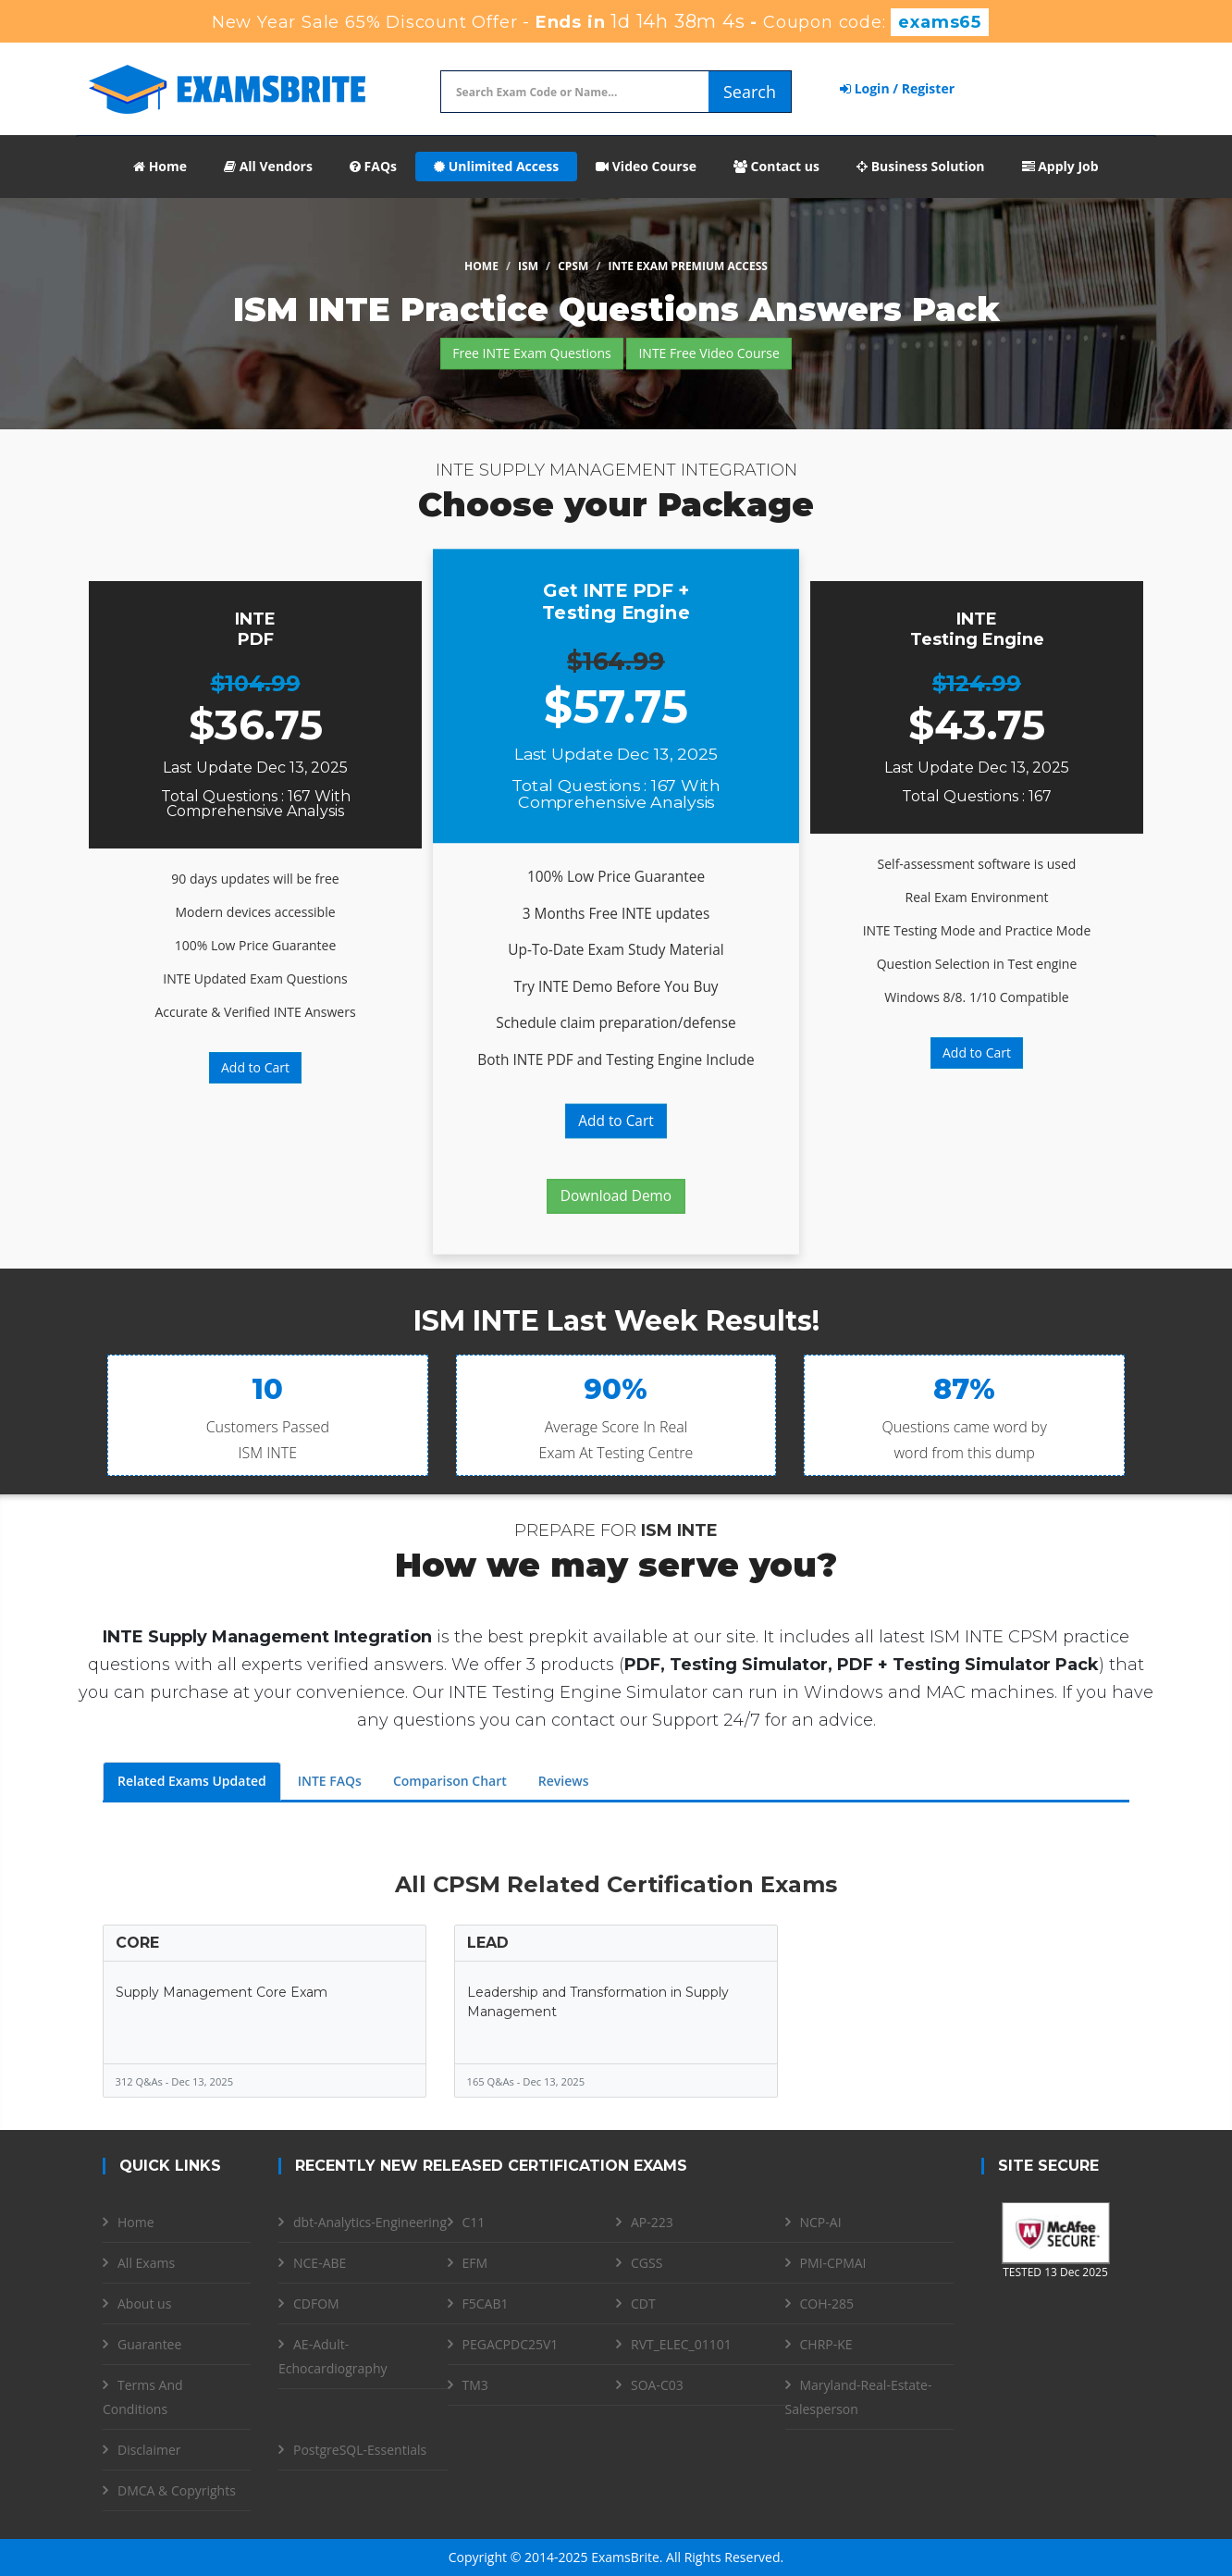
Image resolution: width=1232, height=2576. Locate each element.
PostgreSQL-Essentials (359, 2449)
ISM (528, 266)
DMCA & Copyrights (176, 2490)
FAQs (373, 166)
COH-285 (827, 2303)
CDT (643, 2303)
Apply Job (1060, 166)
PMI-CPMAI (833, 2263)
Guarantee (149, 2344)
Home (160, 166)
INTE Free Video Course (708, 353)
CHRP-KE (826, 2344)
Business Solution (920, 166)
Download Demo (616, 1196)
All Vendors (268, 166)
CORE (137, 1942)
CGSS (646, 2263)
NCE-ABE (319, 2263)
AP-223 (652, 2222)
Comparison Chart (450, 1781)
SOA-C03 (657, 2385)
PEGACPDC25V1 (510, 2344)
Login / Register (897, 88)
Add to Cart (255, 1067)
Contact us (776, 166)
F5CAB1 (485, 2303)
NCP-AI (821, 2222)
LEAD (488, 1942)
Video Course (646, 166)
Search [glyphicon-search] (749, 91)
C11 (474, 2222)
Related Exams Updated (191, 1781)
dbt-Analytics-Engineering (370, 2222)
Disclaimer (148, 2449)
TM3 (475, 2385)
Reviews (563, 1781)
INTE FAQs (330, 1781)
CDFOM (316, 2303)
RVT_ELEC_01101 (681, 2344)
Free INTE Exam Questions (531, 353)
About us (144, 2303)
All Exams (146, 2263)
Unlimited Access (496, 166)
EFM (475, 2263)
